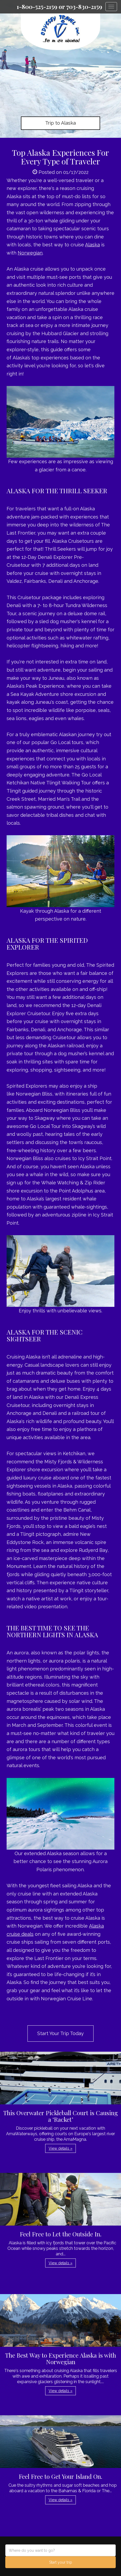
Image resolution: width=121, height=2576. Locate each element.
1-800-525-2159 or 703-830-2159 (59, 7)
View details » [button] (60, 2148)
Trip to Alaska (60, 123)
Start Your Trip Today (60, 2033)
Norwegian (30, 253)
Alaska (92, 244)
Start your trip (60, 2562)
